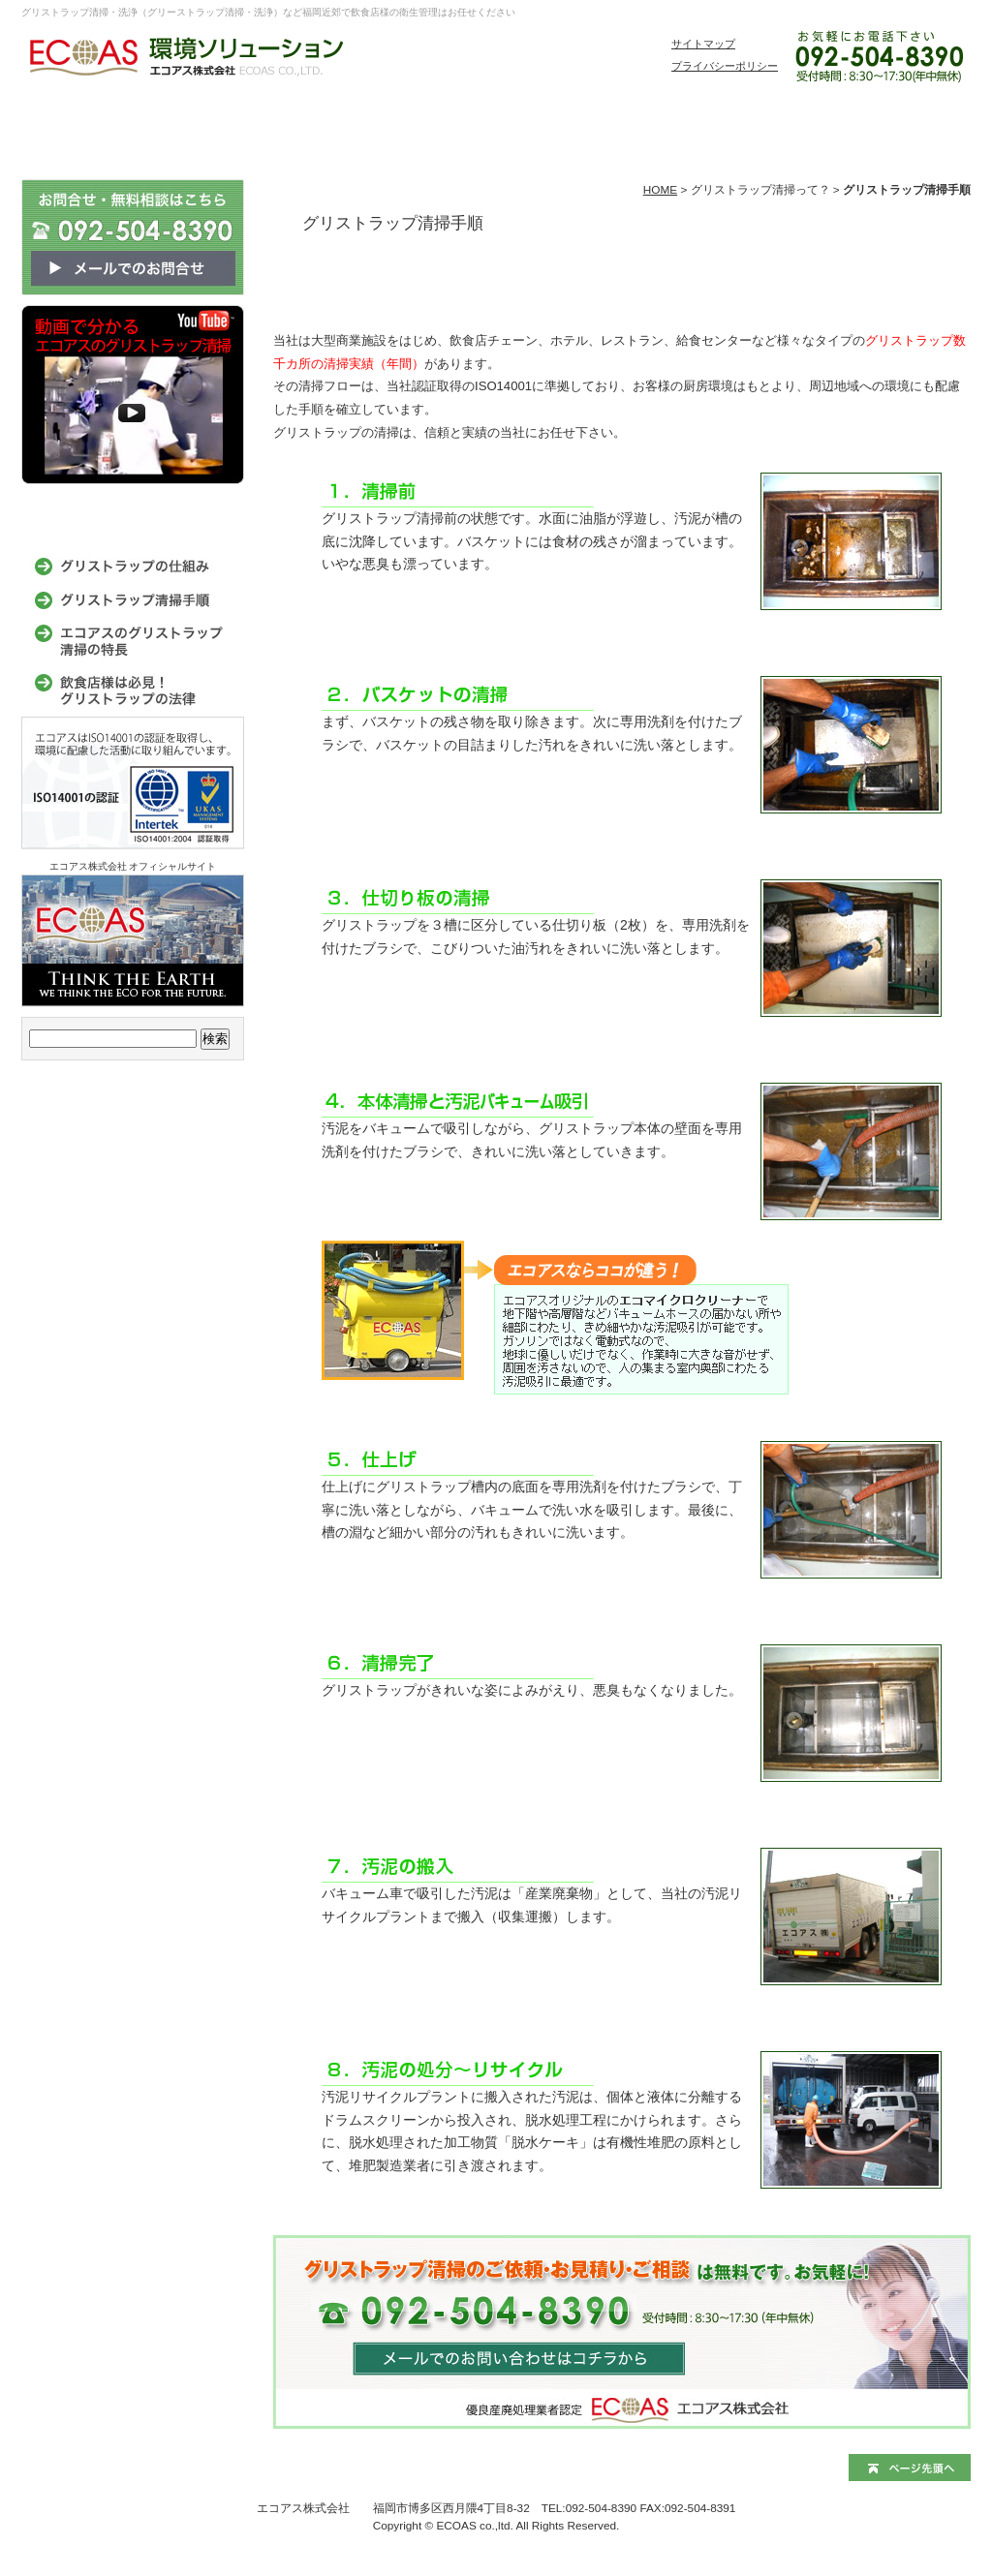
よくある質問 (752, 123)
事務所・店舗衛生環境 (462, 123)
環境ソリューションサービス (171, 123)
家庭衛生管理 (607, 123)
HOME (660, 190)
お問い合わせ (898, 123)
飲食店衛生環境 (316, 123)
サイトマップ (703, 43)
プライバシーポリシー (724, 66)
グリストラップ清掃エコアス (60, 123)
